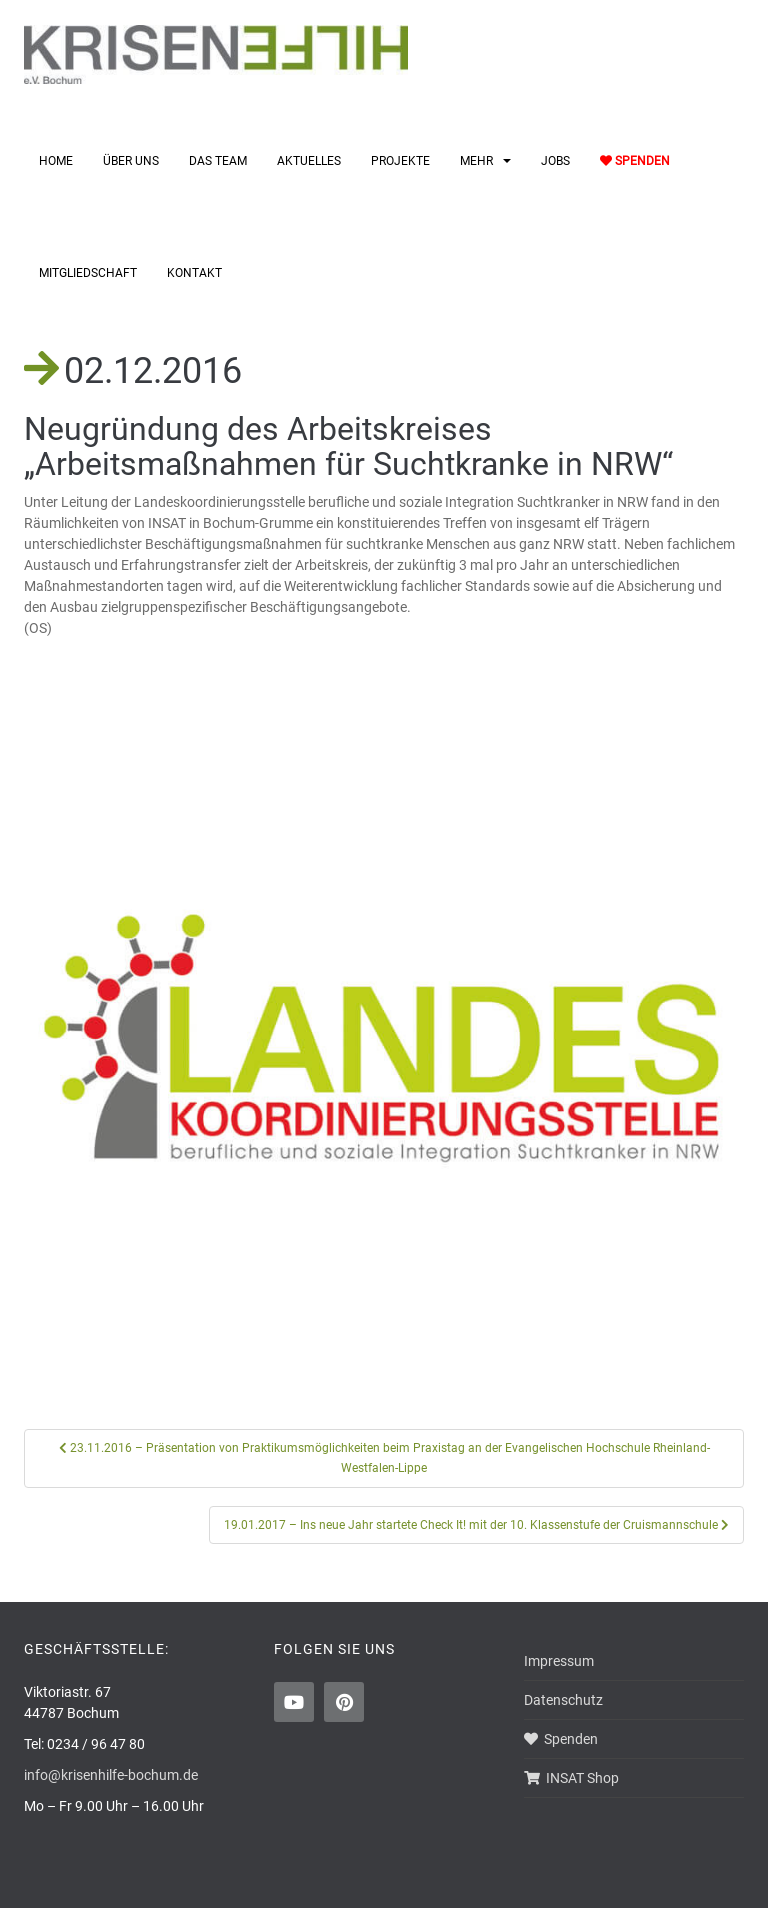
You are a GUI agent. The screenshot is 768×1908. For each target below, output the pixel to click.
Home (56, 161)
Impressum (559, 1661)
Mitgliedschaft (88, 273)
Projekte (400, 161)
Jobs (555, 161)
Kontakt (194, 273)
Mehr (476, 161)
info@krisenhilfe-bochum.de (111, 1775)
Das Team (218, 161)
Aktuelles (309, 161)
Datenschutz (563, 1700)
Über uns (131, 161)
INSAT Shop (571, 1778)
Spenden (635, 161)
